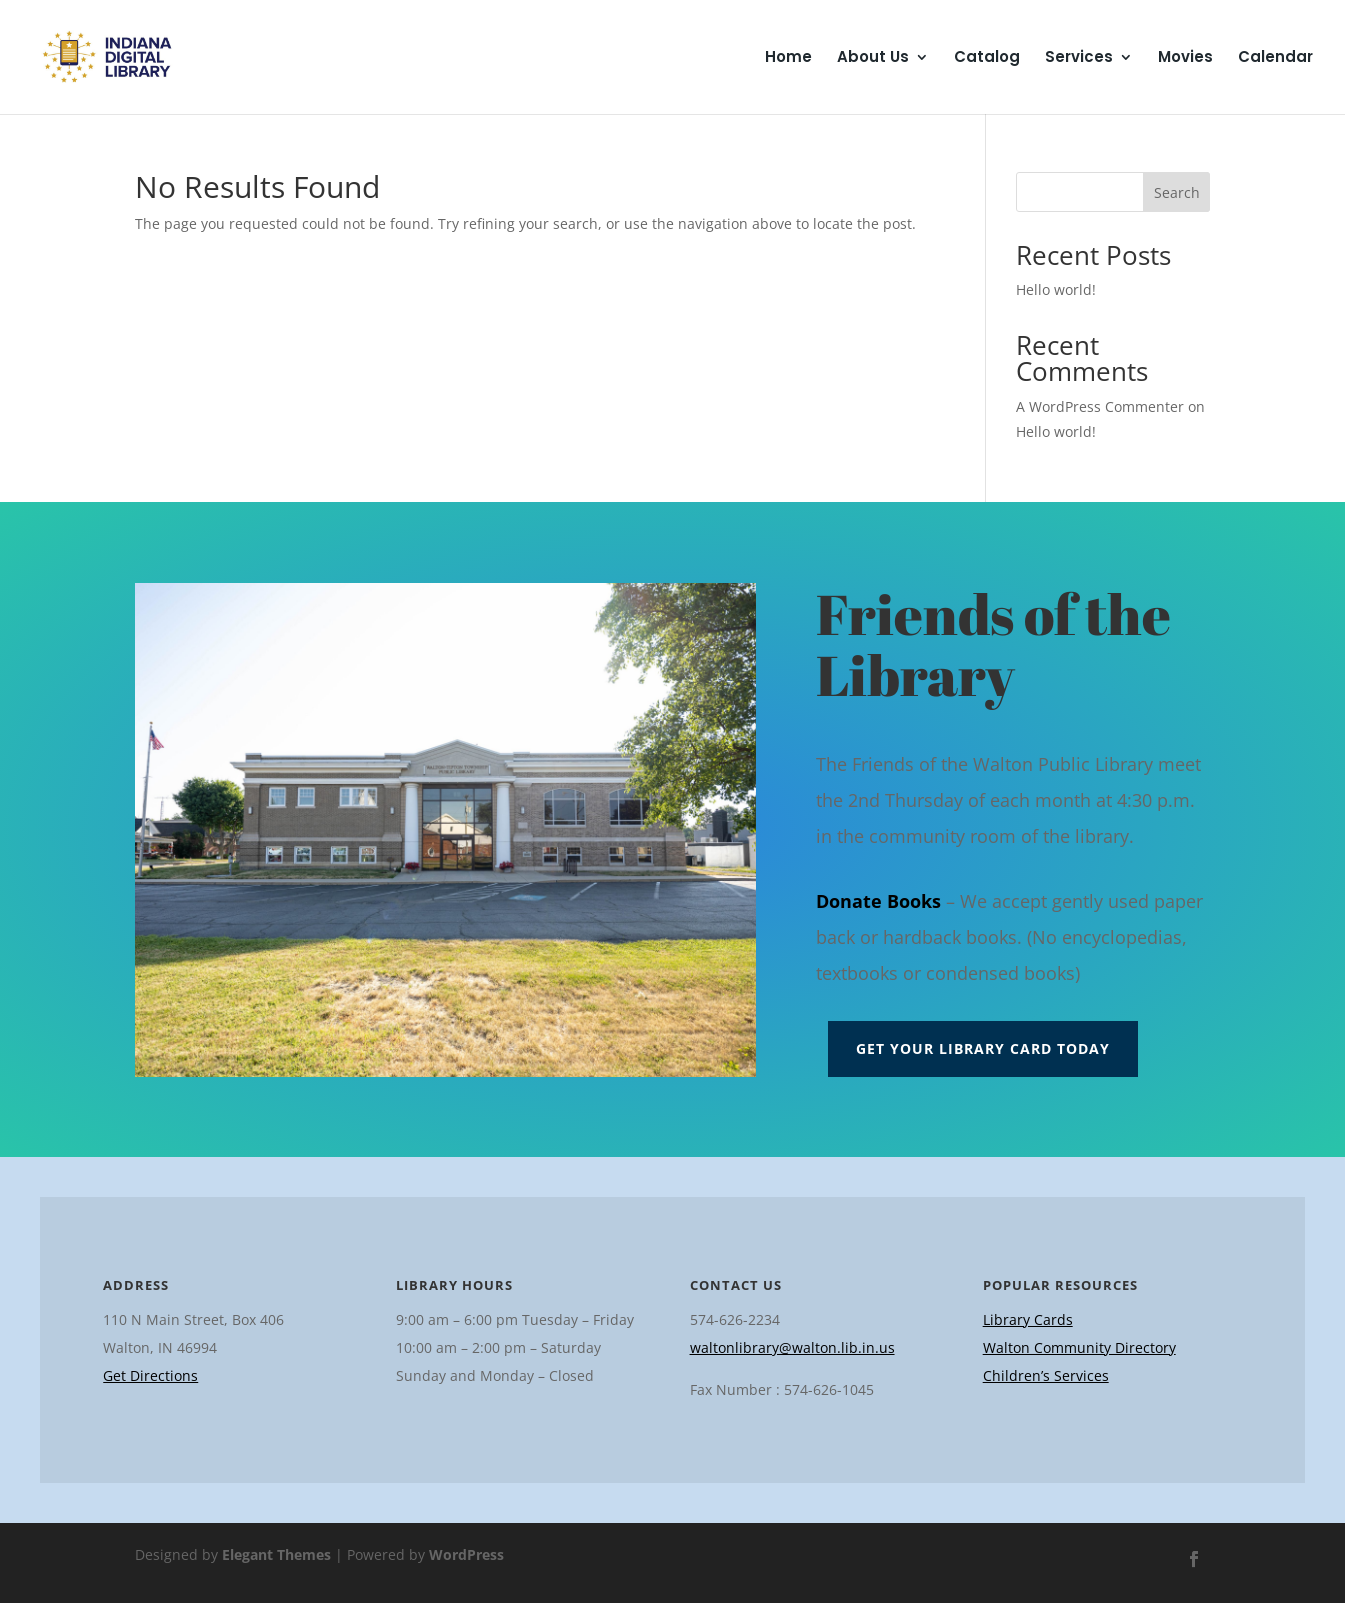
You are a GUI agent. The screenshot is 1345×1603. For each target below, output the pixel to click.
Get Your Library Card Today (983, 1048)
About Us (873, 58)
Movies (1185, 58)
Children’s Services (1046, 1375)
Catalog (987, 58)
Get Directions (150, 1375)
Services (1079, 58)
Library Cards (1028, 1319)
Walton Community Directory (1079, 1347)
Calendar (1275, 58)
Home (788, 58)
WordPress (466, 1554)
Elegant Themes (276, 1554)
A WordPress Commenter (1100, 406)
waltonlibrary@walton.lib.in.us (792, 1347)
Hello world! (1056, 289)
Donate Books (878, 901)
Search (1177, 192)
